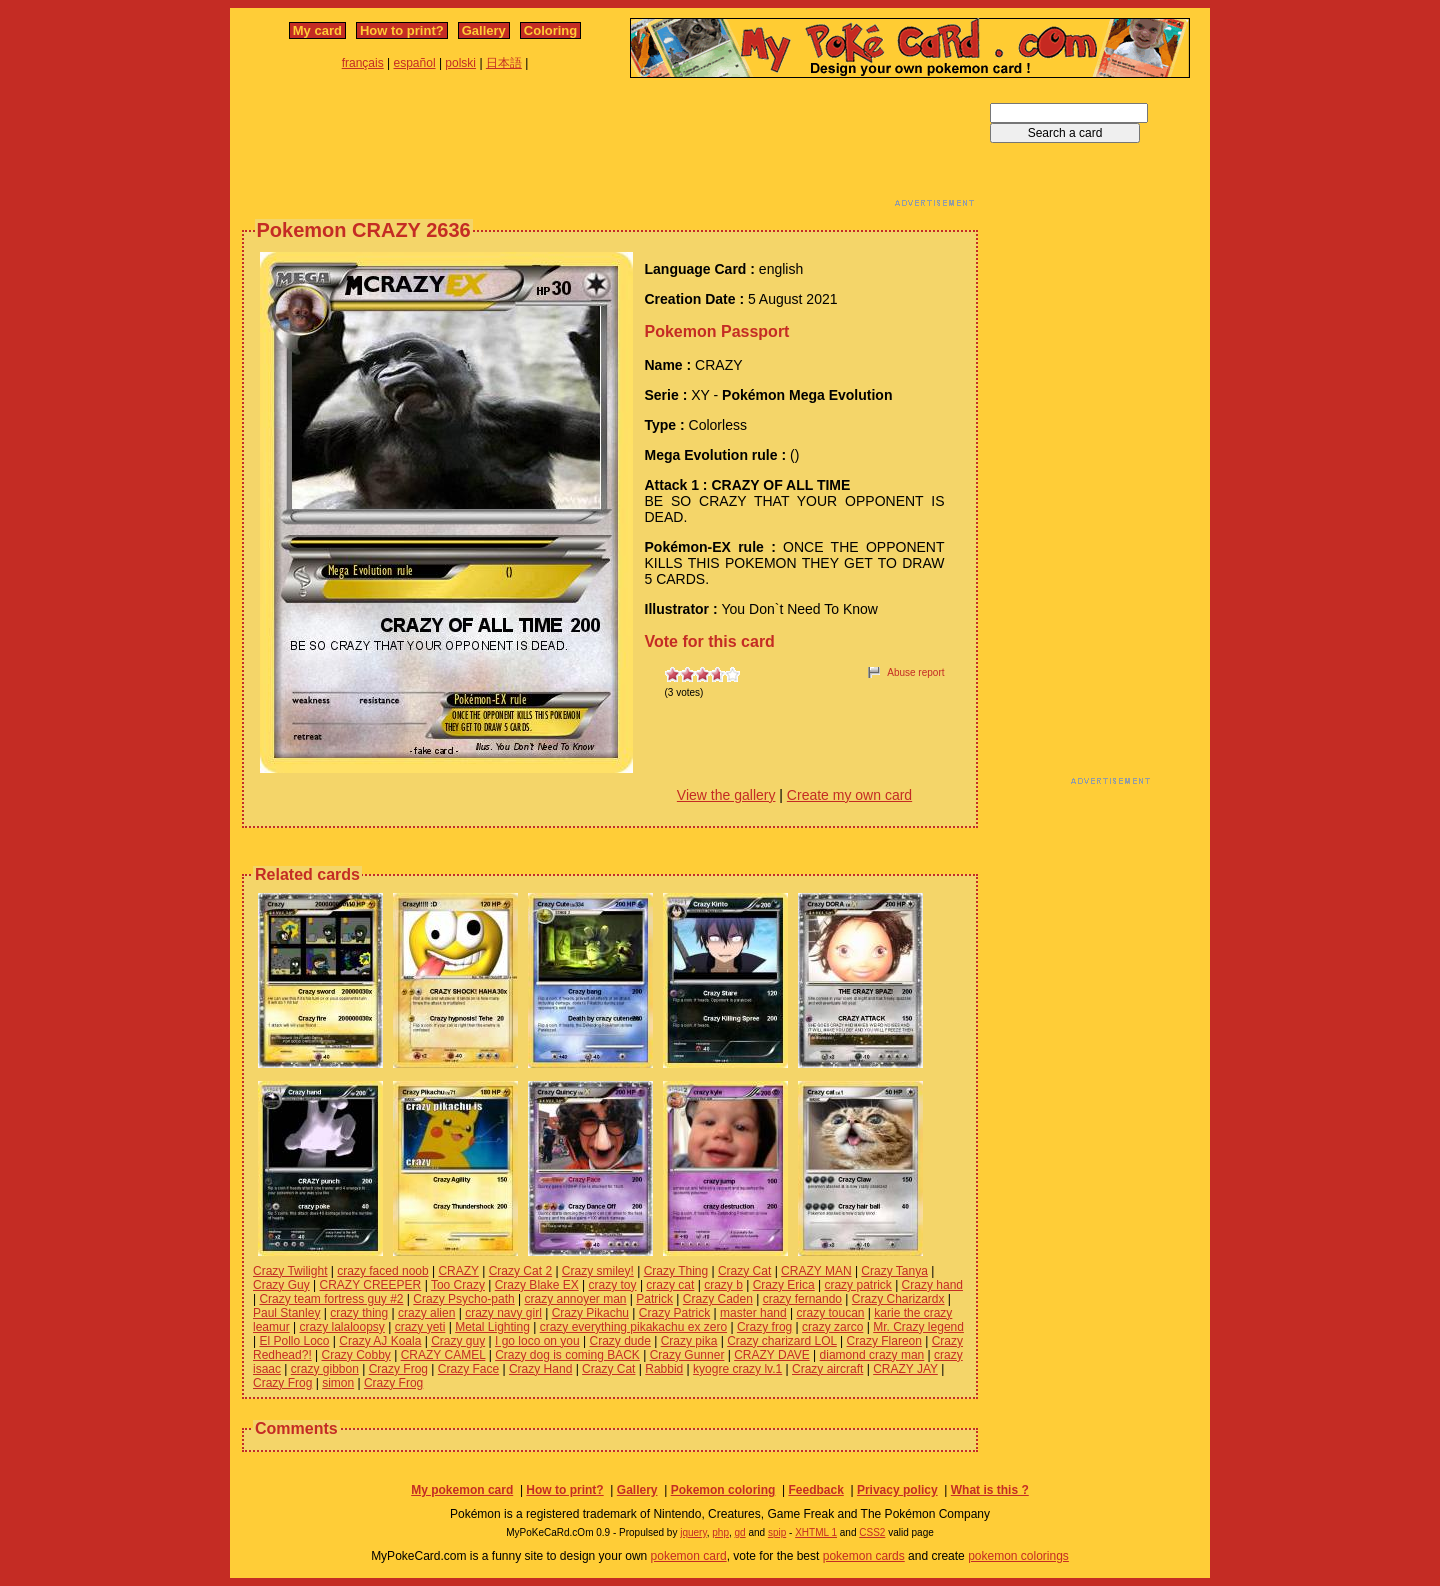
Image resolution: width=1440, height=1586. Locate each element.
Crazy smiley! (598, 1271)
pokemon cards (864, 1556)
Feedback (815, 1490)
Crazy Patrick (674, 1313)
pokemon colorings (1018, 1556)
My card (317, 30)
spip (777, 1532)
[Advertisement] (610, 148)
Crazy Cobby (356, 1355)
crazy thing (359, 1313)
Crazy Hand (540, 1369)
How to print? (402, 30)
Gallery (484, 30)
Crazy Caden (718, 1299)
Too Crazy (458, 1285)
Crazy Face (468, 1369)
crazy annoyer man (575, 1299)
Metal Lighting (492, 1327)
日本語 (504, 63)
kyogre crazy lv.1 (737, 1369)
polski (460, 63)
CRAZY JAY (905, 1369)
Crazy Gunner (687, 1355)
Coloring (550, 30)
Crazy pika (689, 1341)
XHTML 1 (816, 1532)
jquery (693, 1532)
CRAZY (458, 1271)
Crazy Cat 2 (520, 1271)
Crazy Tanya (894, 1271)
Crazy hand (932, 1285)
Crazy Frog (398, 1369)
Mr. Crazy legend (918, 1327)
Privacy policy (897, 1490)
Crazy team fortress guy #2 (331, 1299)
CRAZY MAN (816, 1271)
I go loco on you (537, 1341)
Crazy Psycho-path (463, 1299)
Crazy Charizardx (898, 1299)
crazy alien (426, 1313)
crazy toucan (830, 1313)
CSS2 (872, 1532)
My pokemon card (462, 1490)
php (720, 1532)
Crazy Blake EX (537, 1285)
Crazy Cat (744, 1271)
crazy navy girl (503, 1313)
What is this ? (990, 1490)
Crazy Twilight (290, 1271)
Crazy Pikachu (590, 1313)
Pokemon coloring (723, 1490)
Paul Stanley (286, 1313)
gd (740, 1532)
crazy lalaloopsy (341, 1327)
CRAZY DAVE (772, 1355)
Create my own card (849, 795)
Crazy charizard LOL (782, 1341)
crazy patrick (857, 1285)
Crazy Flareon (884, 1341)
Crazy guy (458, 1341)
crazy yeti (420, 1327)
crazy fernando (802, 1299)
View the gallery (726, 795)
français (363, 63)
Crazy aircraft (827, 1369)
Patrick (654, 1299)
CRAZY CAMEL (443, 1355)
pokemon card (689, 1556)
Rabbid (664, 1369)
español (415, 63)
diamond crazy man (872, 1355)
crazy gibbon (325, 1369)
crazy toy (613, 1285)
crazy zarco (832, 1327)
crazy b (723, 1285)
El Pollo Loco (294, 1341)
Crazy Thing (676, 1271)
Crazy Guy (281, 1285)
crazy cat (670, 1285)
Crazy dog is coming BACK (567, 1355)
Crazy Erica (784, 1285)
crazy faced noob (382, 1271)
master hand (753, 1313)
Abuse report (915, 672)
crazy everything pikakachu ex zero (633, 1327)
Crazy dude (620, 1341)
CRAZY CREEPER (370, 1285)
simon (338, 1383)
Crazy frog (764, 1327)
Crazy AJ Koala (380, 1341)
